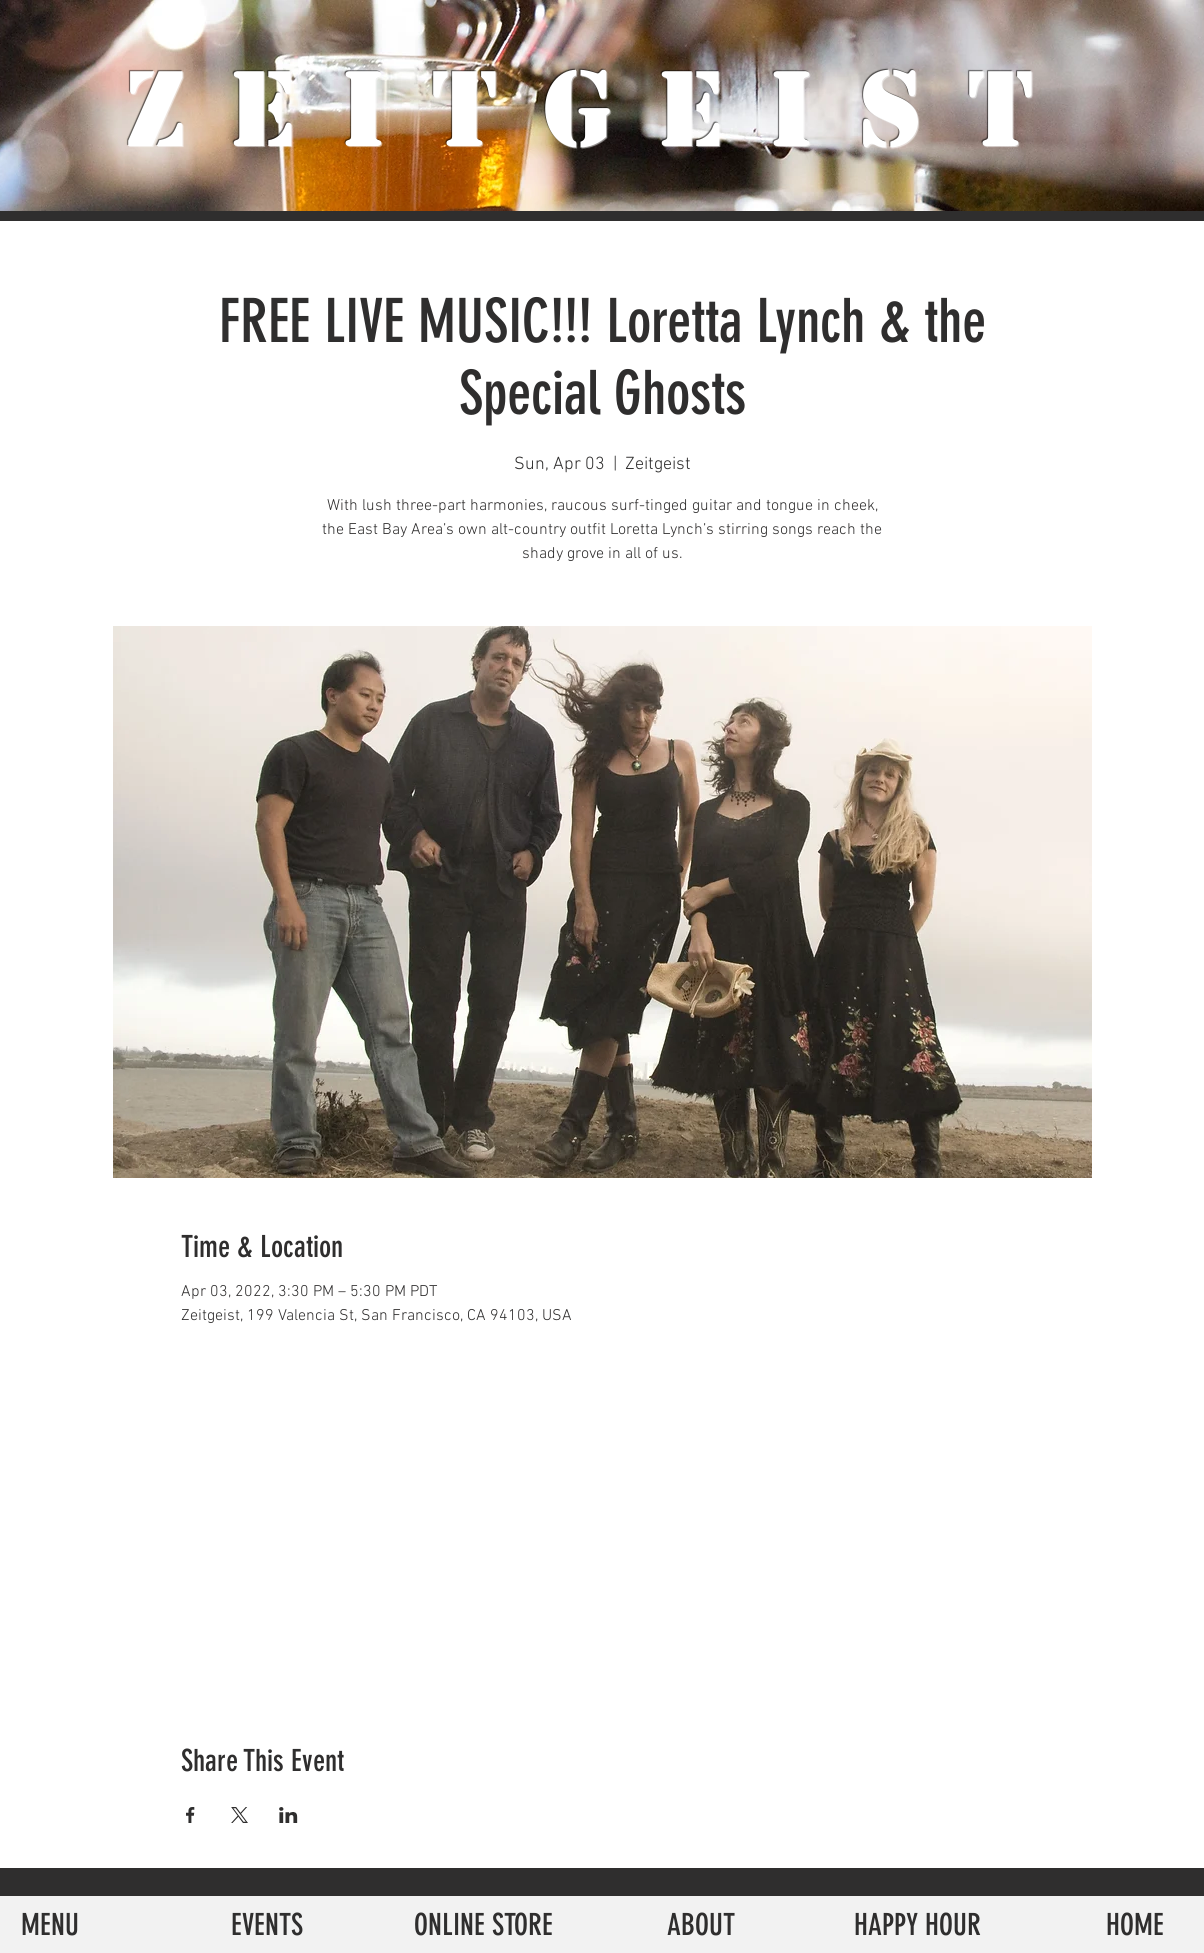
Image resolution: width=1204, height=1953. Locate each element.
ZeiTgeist (602, 110)
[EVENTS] (266, 1924)
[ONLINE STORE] (483, 1924)
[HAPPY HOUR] (917, 1924)
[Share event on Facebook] (190, 1815)
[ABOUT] (700, 1924)
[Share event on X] (239, 1815)
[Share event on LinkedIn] (288, 1815)
